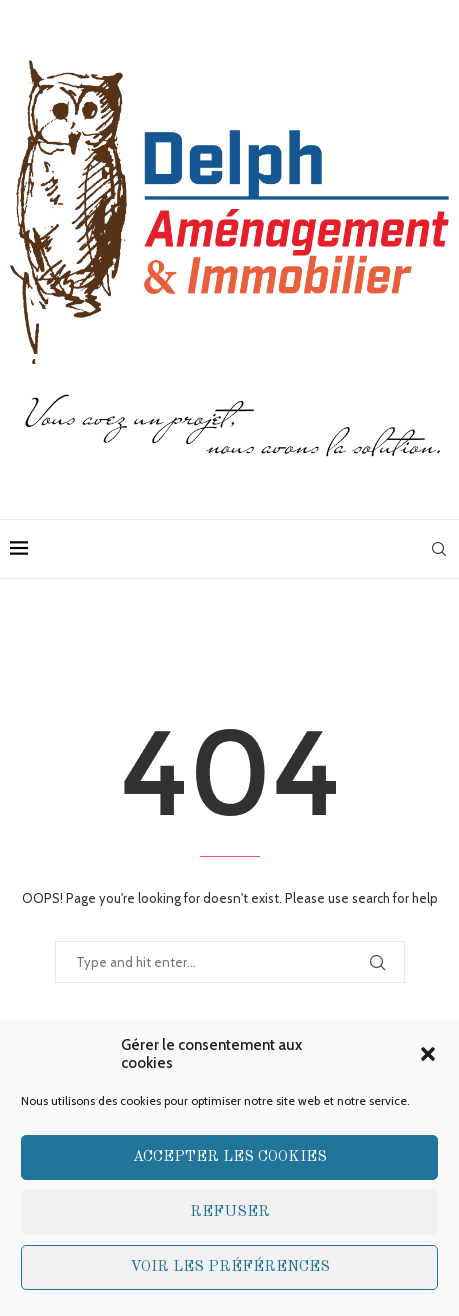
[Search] (439, 549)
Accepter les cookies (230, 1157)
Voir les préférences (230, 1267)
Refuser (230, 1212)
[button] (428, 1054)
